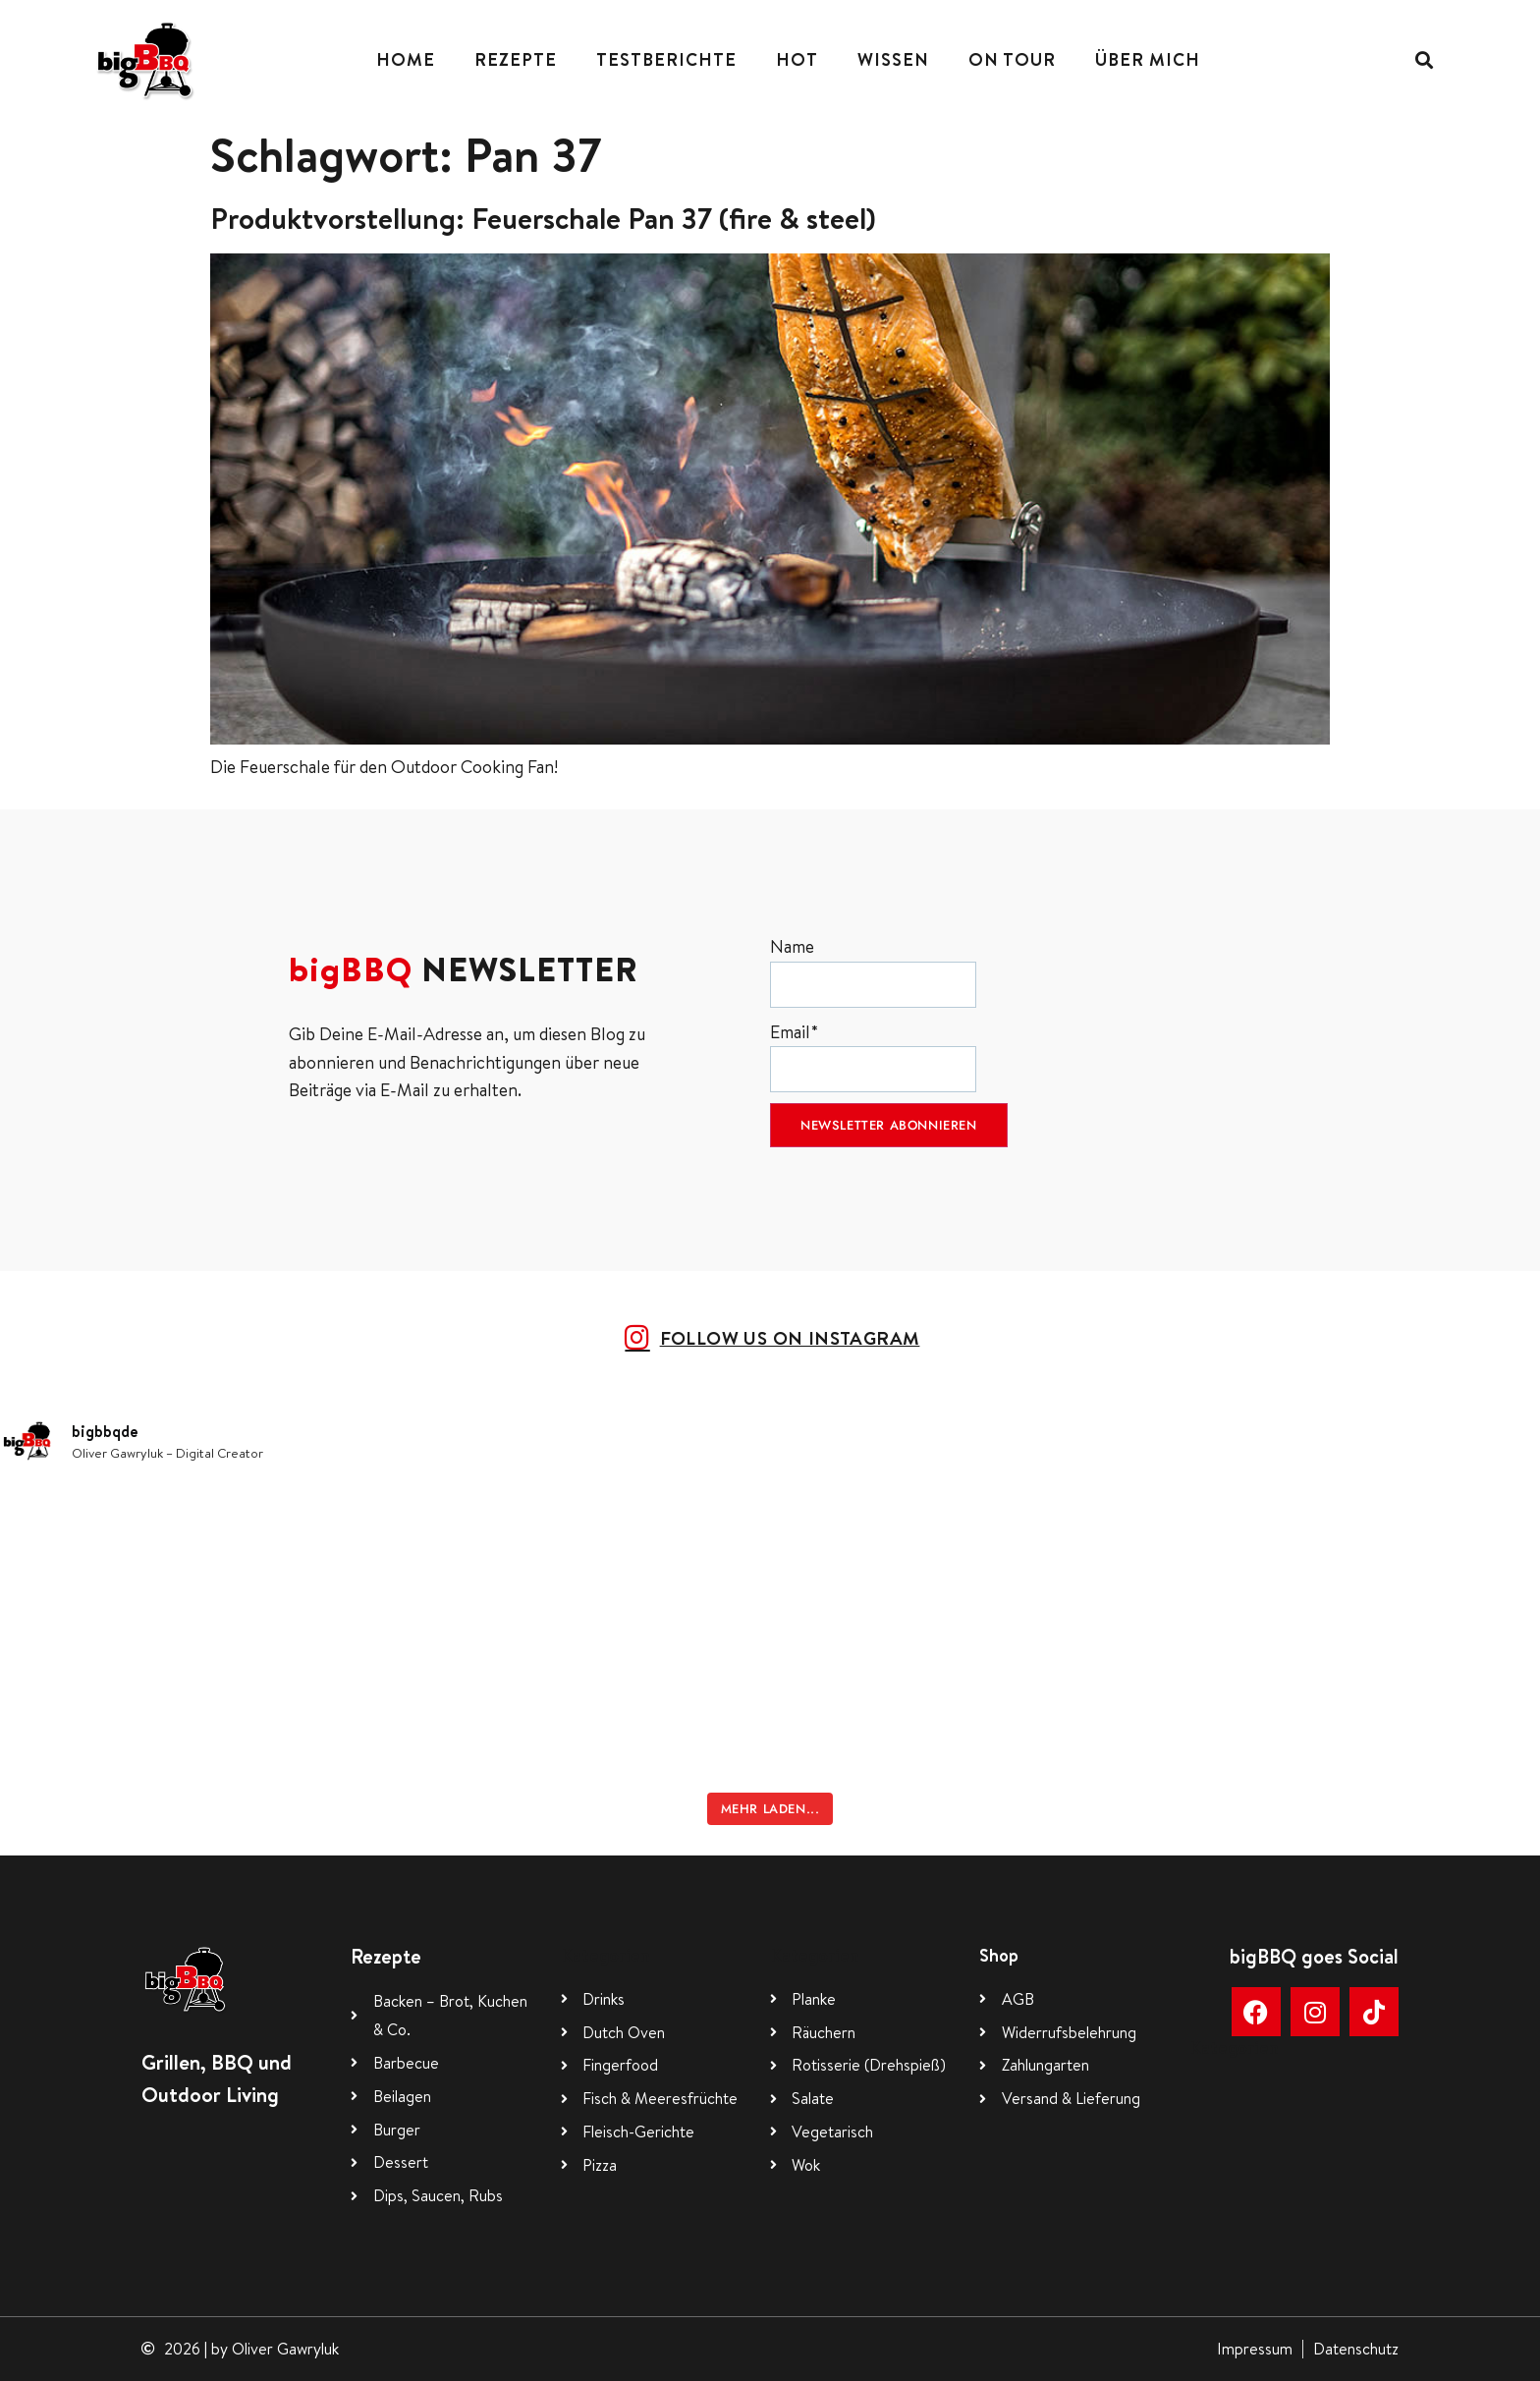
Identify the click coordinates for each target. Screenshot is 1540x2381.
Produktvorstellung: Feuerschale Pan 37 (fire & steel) (543, 218)
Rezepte (515, 59)
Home (405, 59)
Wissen (893, 59)
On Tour (1012, 59)
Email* (873, 1056)
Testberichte (666, 59)
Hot (797, 59)
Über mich (1147, 59)
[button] (1423, 59)
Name (873, 971)
